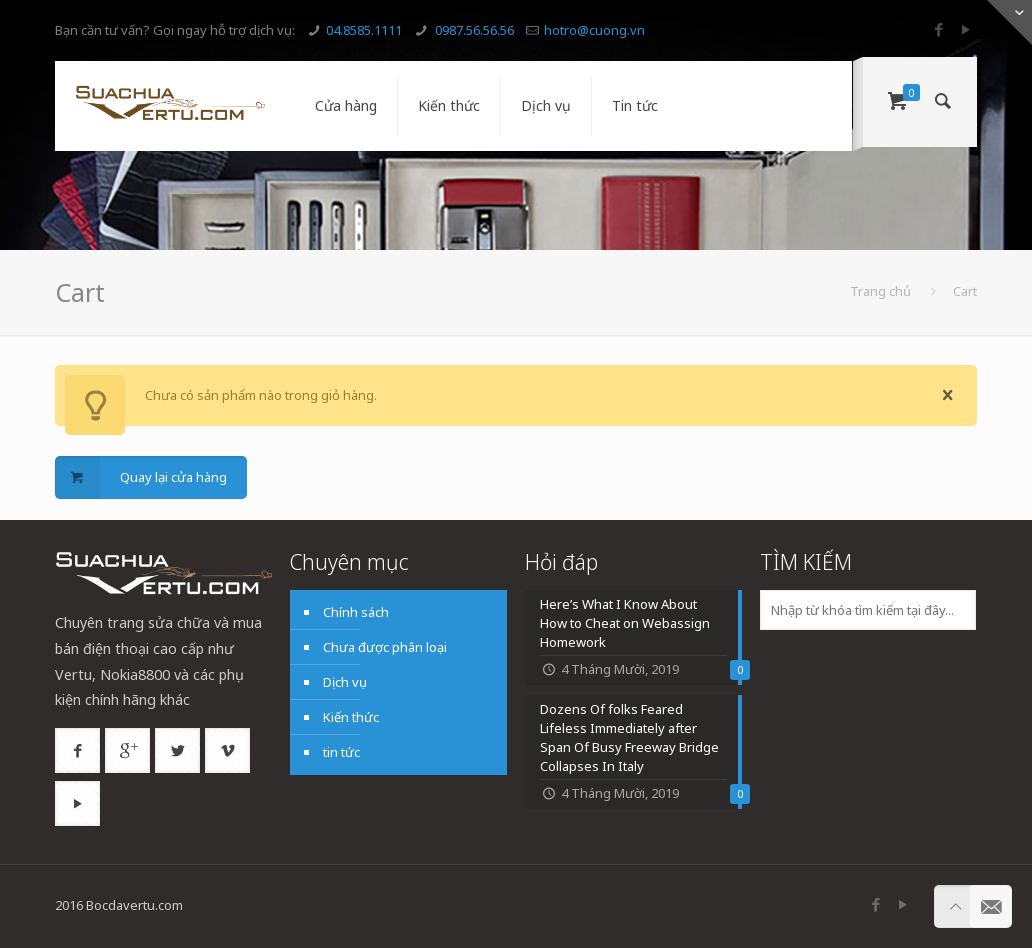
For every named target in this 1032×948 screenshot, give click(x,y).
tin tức (341, 752)
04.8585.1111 (364, 30)
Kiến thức (351, 717)
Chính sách (356, 612)
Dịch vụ (345, 682)
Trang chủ (880, 291)
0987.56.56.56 (473, 30)
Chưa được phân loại (385, 647)
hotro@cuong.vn (594, 30)
